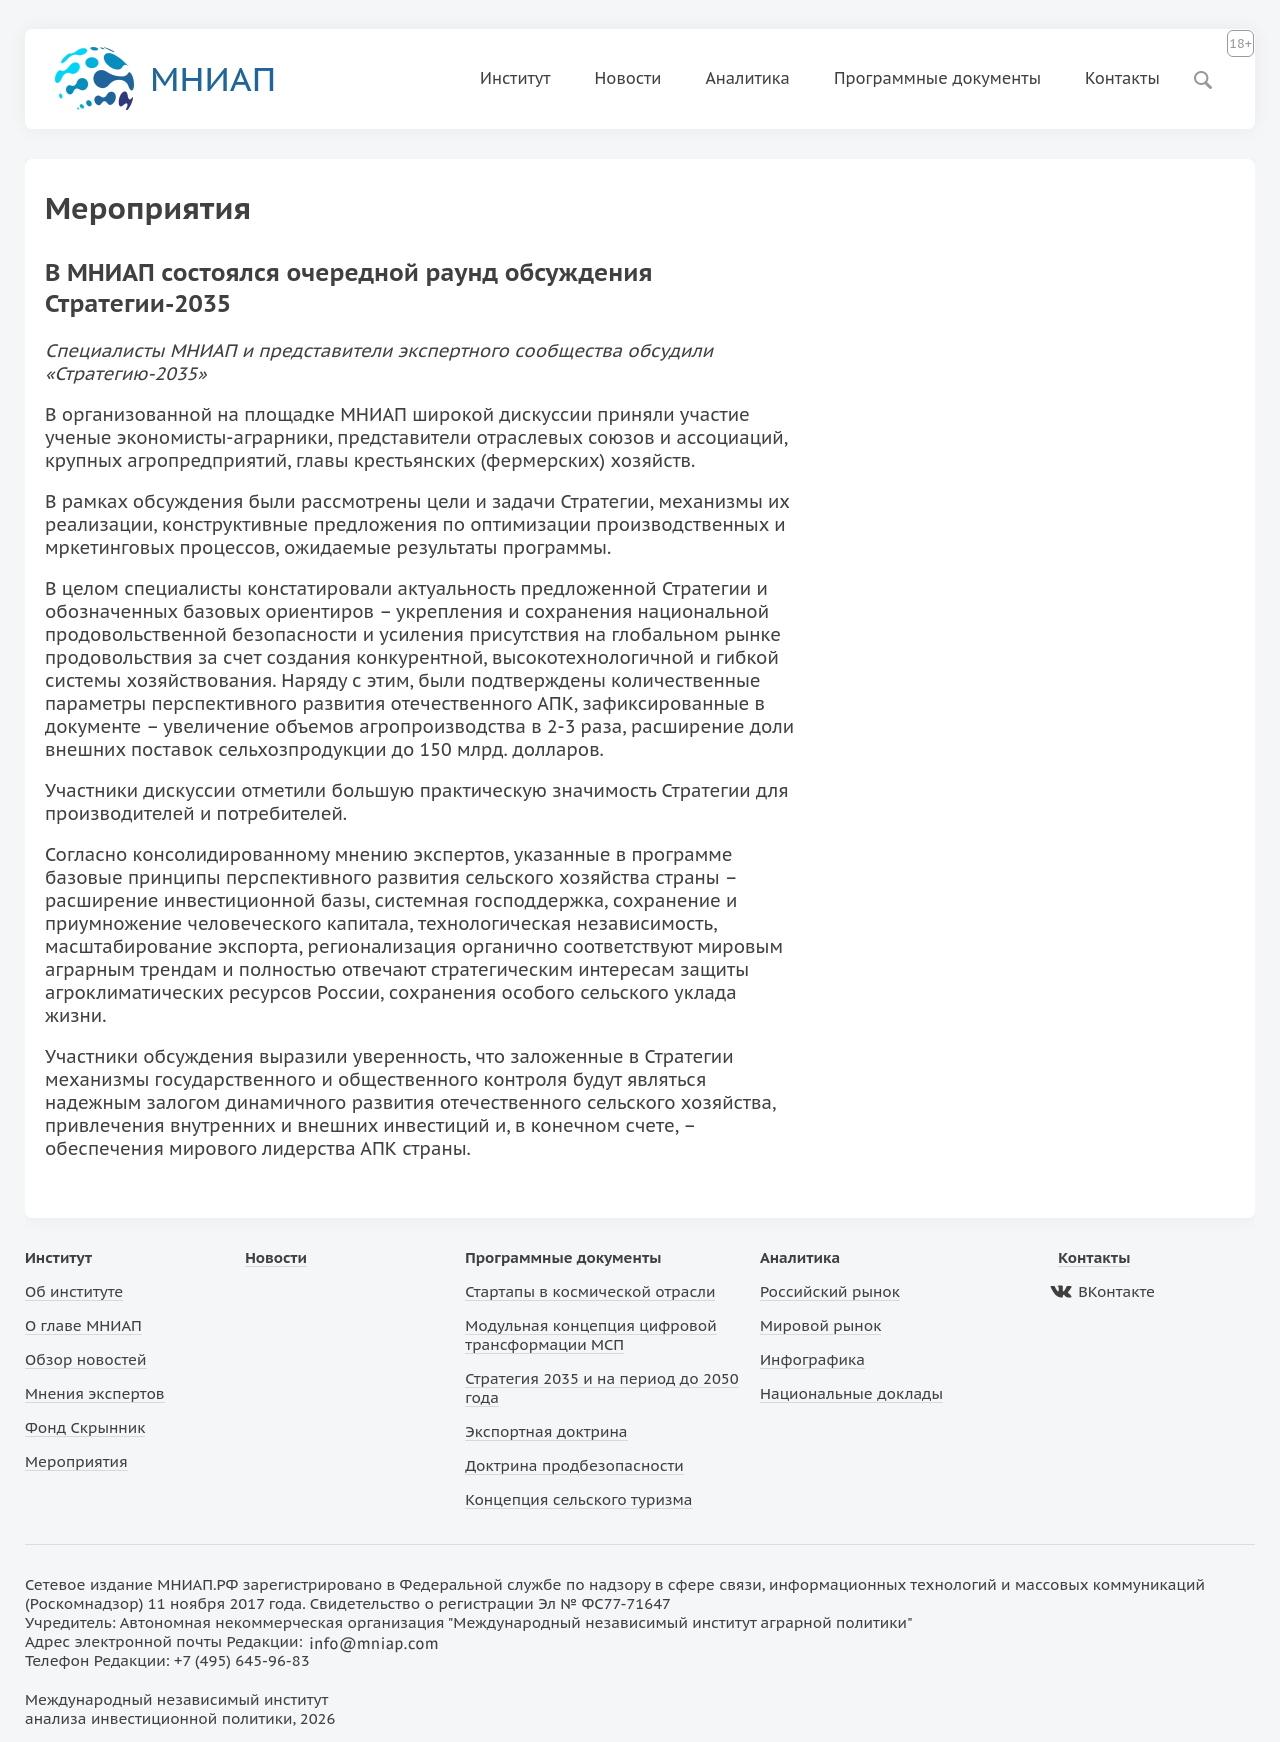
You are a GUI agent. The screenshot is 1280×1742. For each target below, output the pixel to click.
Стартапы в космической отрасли (590, 1291)
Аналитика (747, 78)
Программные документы (937, 78)
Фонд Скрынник (85, 1427)
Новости (628, 78)
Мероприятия (76, 1461)
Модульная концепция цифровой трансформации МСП (590, 1335)
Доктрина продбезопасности (574, 1465)
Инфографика (812, 1359)
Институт (515, 78)
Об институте (74, 1291)
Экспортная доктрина (546, 1431)
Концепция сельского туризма (578, 1499)
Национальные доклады (851, 1393)
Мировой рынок (820, 1325)
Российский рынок (830, 1291)
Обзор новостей (86, 1359)
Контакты (1122, 78)
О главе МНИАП (83, 1325)
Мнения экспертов (95, 1393)
